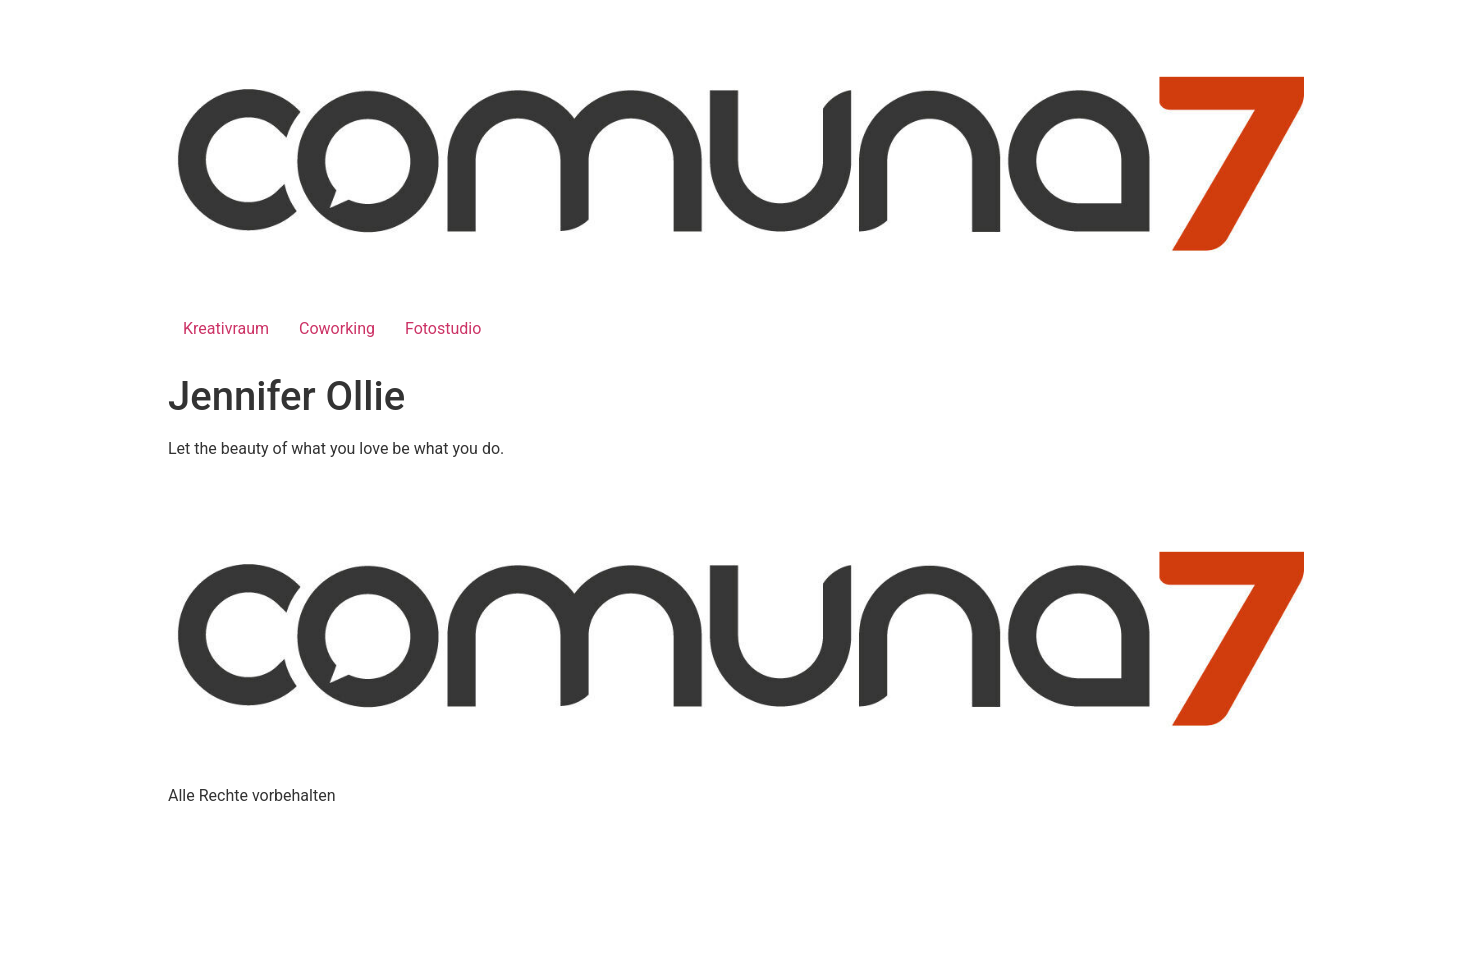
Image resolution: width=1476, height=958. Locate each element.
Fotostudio (443, 328)
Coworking (337, 328)
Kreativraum (226, 328)
